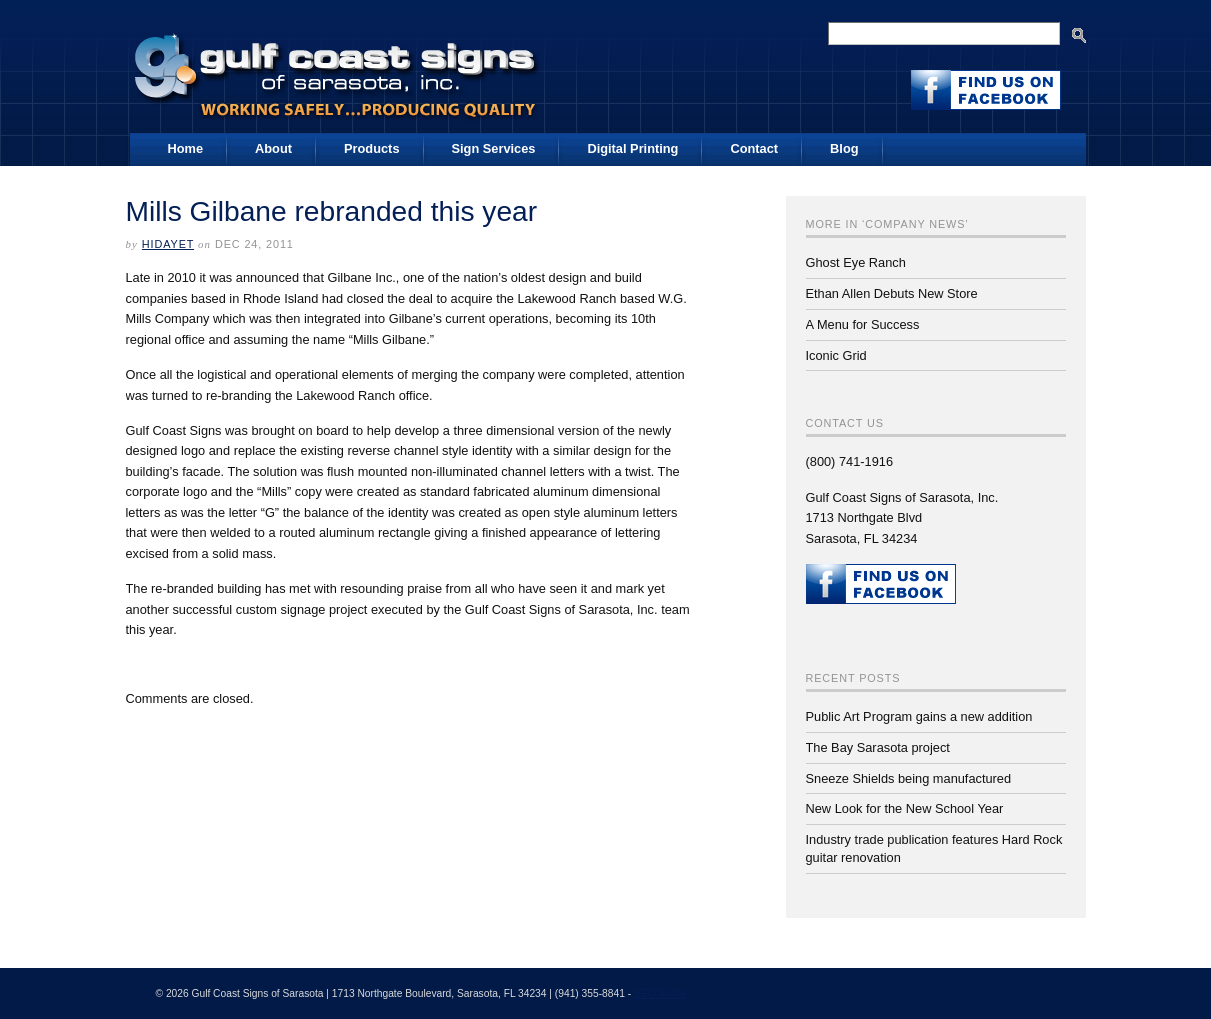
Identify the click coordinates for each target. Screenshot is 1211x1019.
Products (371, 148)
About (273, 148)
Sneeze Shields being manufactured (909, 778)
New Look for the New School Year (905, 808)
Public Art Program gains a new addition (919, 716)
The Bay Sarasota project (878, 747)
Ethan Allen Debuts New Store (892, 293)
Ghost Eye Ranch (856, 262)
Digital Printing (632, 148)
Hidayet (168, 244)
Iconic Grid (836, 355)
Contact (754, 148)
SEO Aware (660, 993)
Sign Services (494, 148)
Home (186, 148)
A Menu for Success (863, 324)
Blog (844, 148)
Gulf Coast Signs (338, 69)
